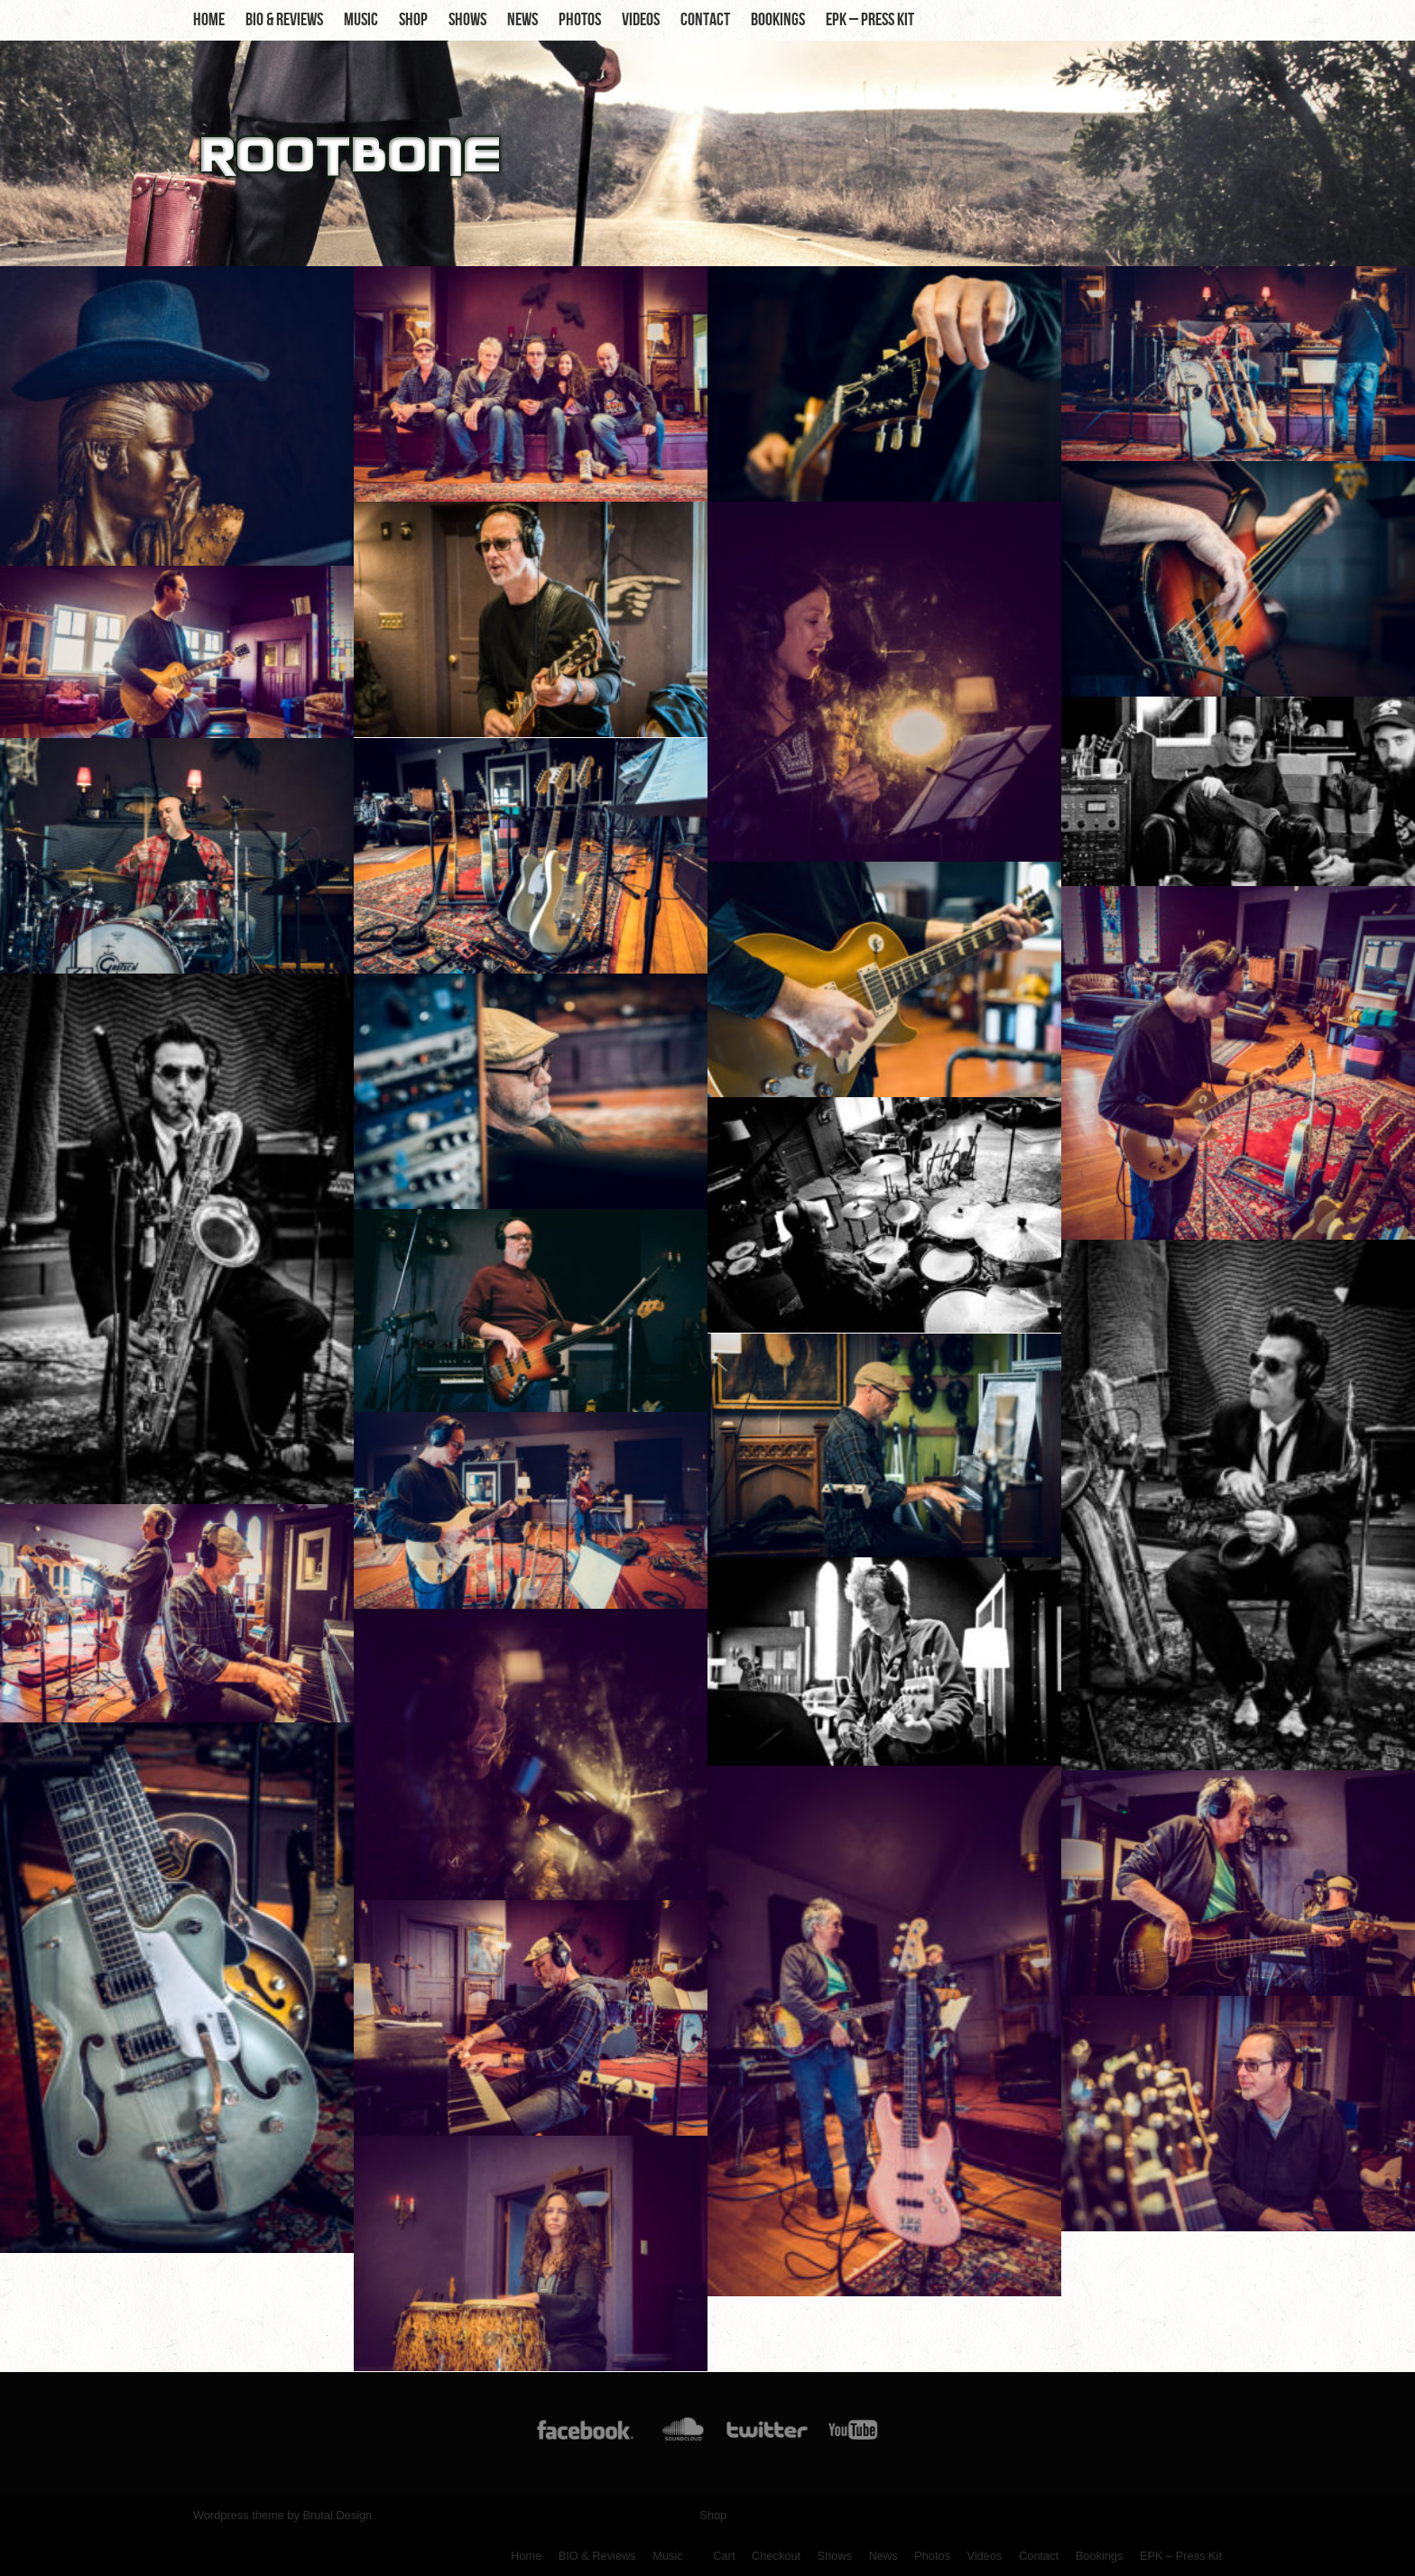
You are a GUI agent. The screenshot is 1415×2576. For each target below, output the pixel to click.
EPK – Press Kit (870, 20)
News (522, 20)
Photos (580, 20)
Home (209, 20)
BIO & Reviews (284, 20)
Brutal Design (337, 2515)
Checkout (776, 2555)
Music (361, 20)
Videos (641, 20)
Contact (705, 20)
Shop (413, 20)
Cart (724, 2555)
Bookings (778, 20)
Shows (467, 20)
